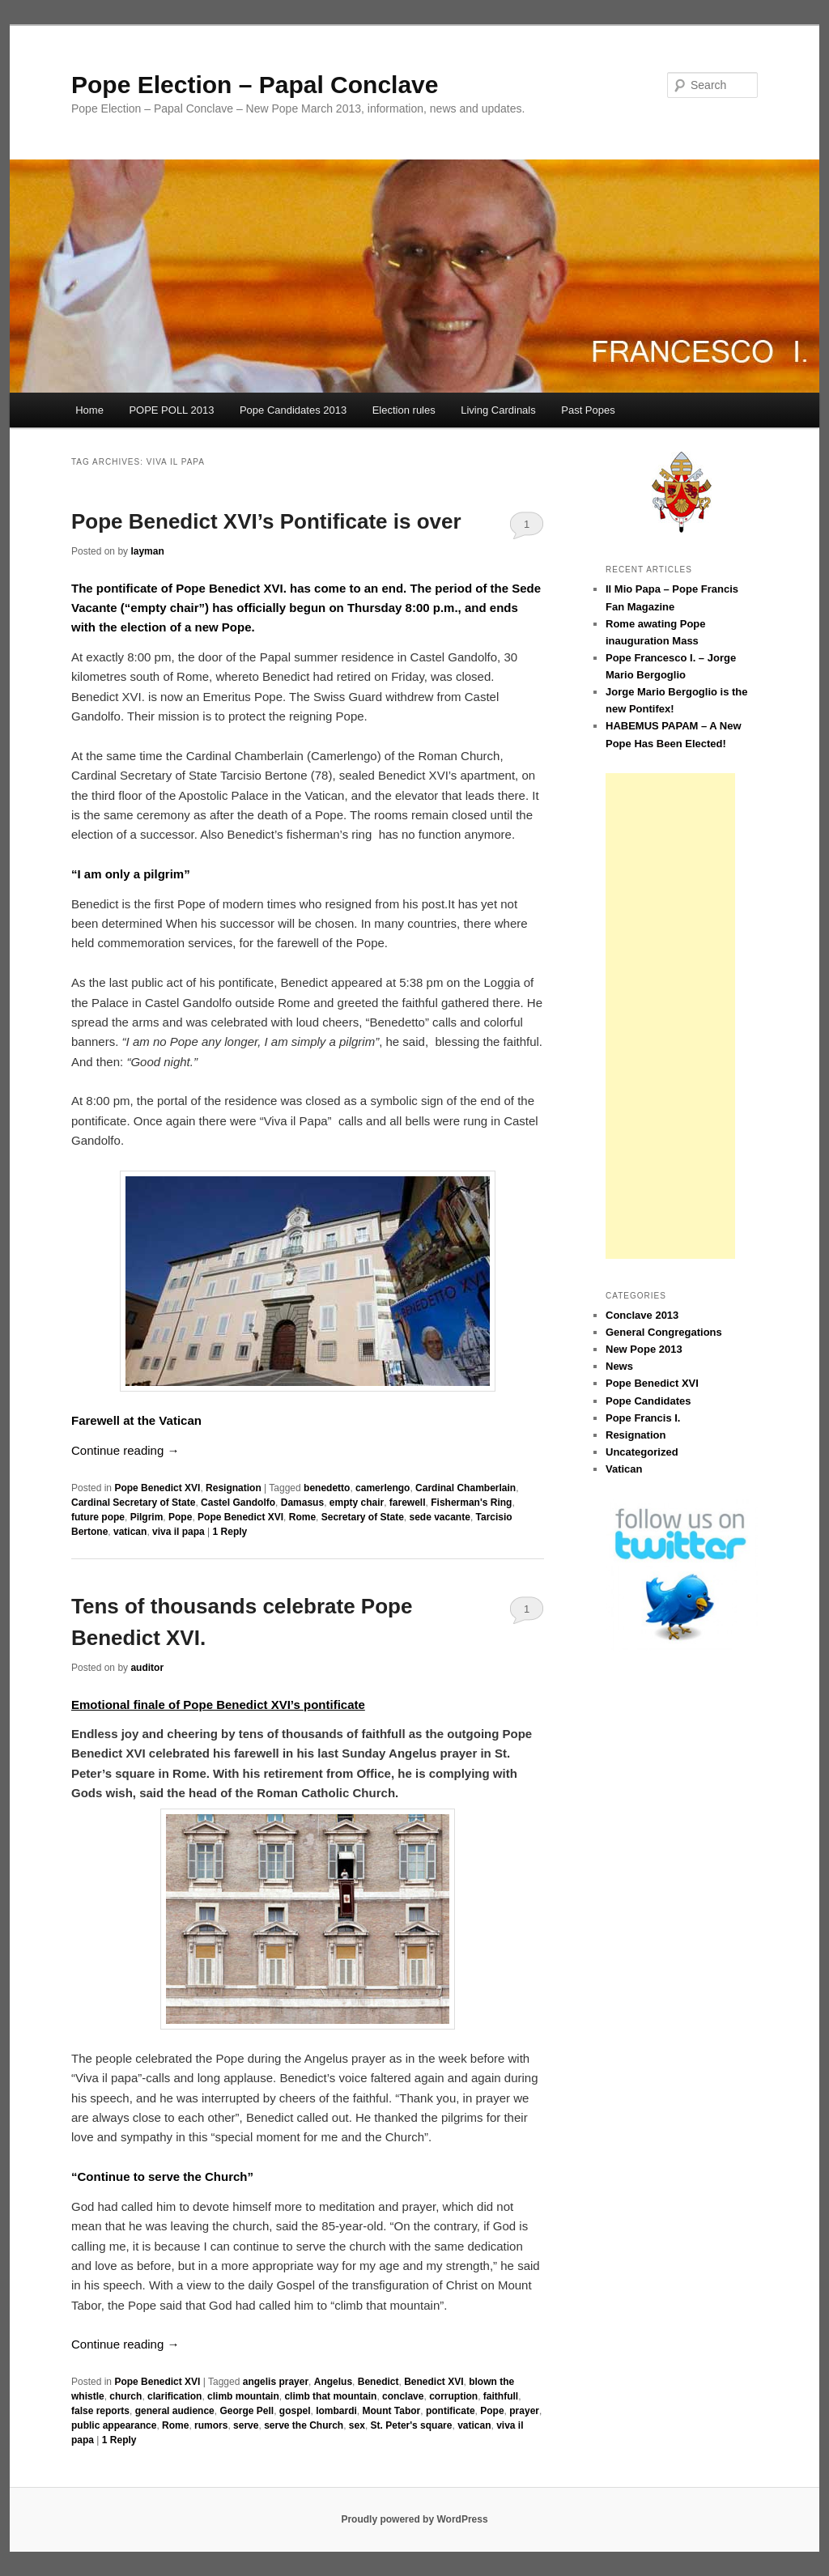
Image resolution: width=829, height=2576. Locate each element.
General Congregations (664, 1332)
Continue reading (125, 1450)
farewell (407, 1502)
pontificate (450, 2411)
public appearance (113, 2425)
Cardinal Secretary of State (133, 1502)
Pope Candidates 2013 (293, 410)
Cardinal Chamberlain (465, 1488)
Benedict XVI (433, 2381)
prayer (524, 2411)
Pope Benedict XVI (157, 1488)
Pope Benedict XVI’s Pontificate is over (266, 521)
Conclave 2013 (642, 1315)
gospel (295, 2411)
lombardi (336, 2411)
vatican (130, 1531)
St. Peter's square (412, 2425)
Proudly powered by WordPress (414, 2519)
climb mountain (243, 2396)
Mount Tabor (391, 2411)
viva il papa (178, 1531)
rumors (210, 2425)
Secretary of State (362, 1517)
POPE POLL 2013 (171, 410)
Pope (180, 1517)
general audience (175, 2411)
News (619, 1366)
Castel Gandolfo (238, 1502)
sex (357, 2425)
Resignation (233, 1488)
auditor (147, 1667)
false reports (100, 2411)
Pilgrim (147, 1517)
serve (245, 2425)
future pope (98, 1517)
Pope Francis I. (643, 1418)
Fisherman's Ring (471, 1502)
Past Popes (588, 410)
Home (89, 410)
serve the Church (303, 2425)
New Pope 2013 (644, 1349)
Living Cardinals (498, 410)
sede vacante (439, 1517)
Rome (302, 1517)
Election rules (404, 410)
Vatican (624, 1469)
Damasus (302, 1502)
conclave (402, 2396)
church (125, 2396)
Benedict (378, 2381)
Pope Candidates (648, 1401)
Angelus (333, 2381)
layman (147, 551)
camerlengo (382, 1488)
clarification (174, 2396)
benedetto (327, 1488)
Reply (230, 1531)
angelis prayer (275, 2381)
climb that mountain (330, 2396)
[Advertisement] (670, 1016)
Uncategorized (642, 1452)
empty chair (356, 1502)
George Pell (246, 2411)
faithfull (500, 2396)
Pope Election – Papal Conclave (255, 84)
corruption (453, 2396)
